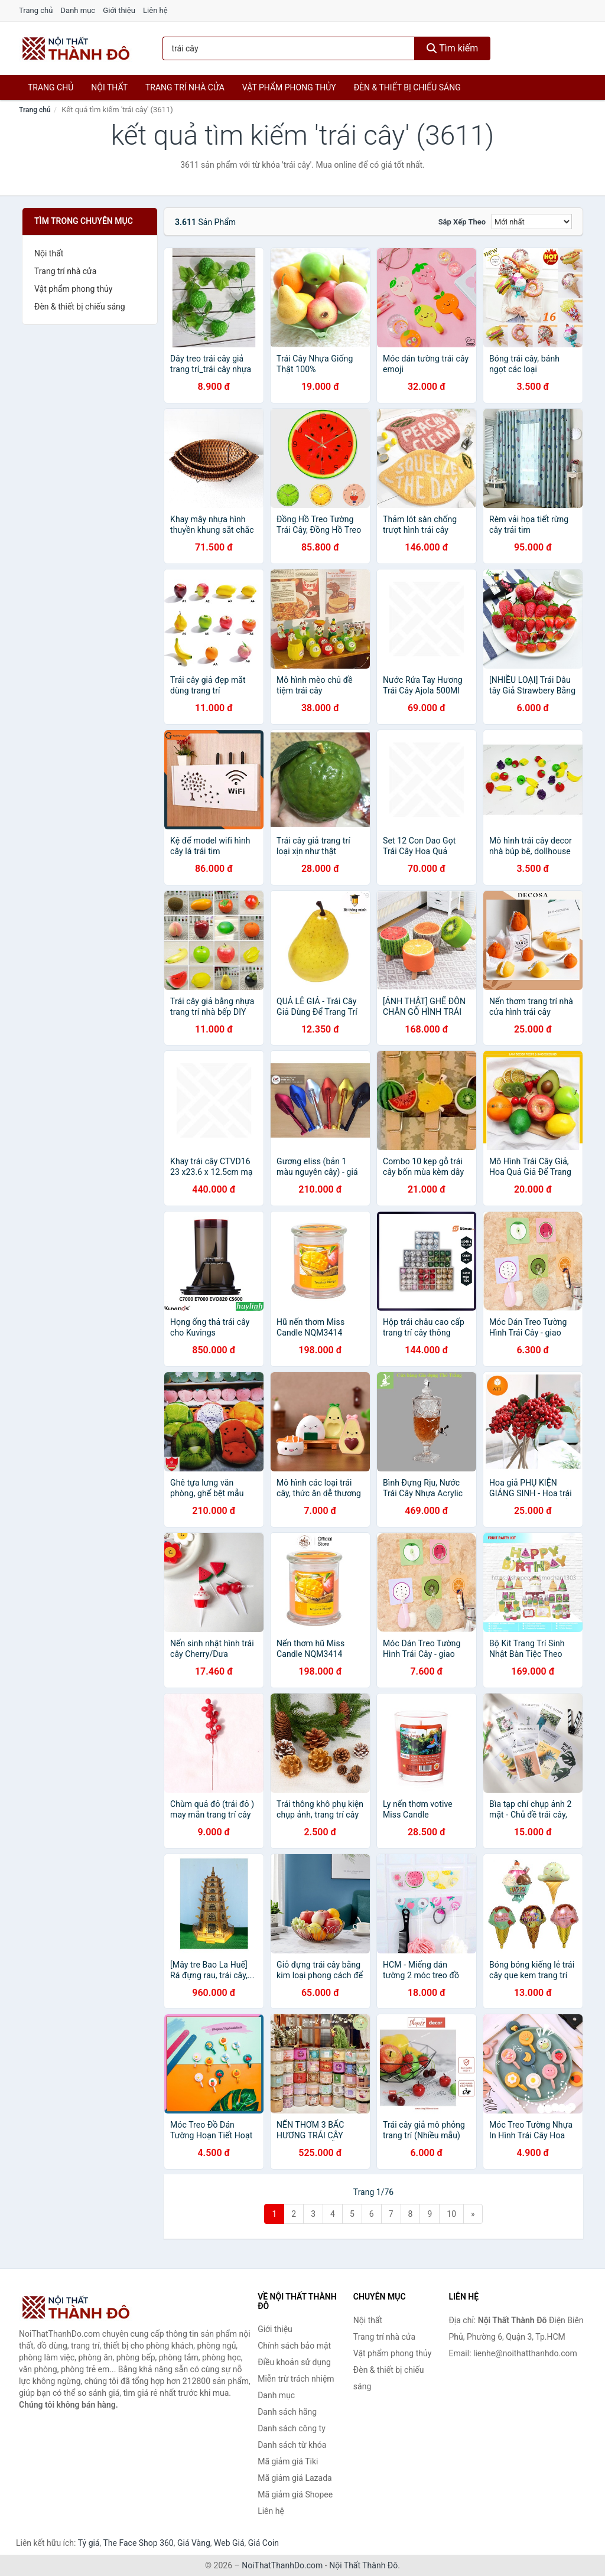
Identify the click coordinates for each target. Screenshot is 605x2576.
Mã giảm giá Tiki (288, 2461)
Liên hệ (155, 10)
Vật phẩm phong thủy (289, 87)
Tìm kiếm (453, 48)
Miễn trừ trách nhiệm (296, 2378)
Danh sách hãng (287, 2412)
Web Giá (229, 2543)
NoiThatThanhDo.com (282, 2565)
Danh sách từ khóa (292, 2445)
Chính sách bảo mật (294, 2345)
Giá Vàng (193, 2543)
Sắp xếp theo (462, 221)
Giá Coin (263, 2543)
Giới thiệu (119, 10)
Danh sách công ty (292, 2428)
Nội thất (109, 87)
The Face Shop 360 (138, 2543)
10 (451, 2214)
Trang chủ (36, 10)
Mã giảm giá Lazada (295, 2478)
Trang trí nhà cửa (185, 87)
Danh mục (78, 10)
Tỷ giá (89, 2543)
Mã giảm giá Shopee (295, 2494)
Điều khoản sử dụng (294, 2362)
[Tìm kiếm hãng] (288, 48)
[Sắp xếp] (532, 221)
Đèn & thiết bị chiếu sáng (407, 87)
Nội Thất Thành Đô (363, 2565)
